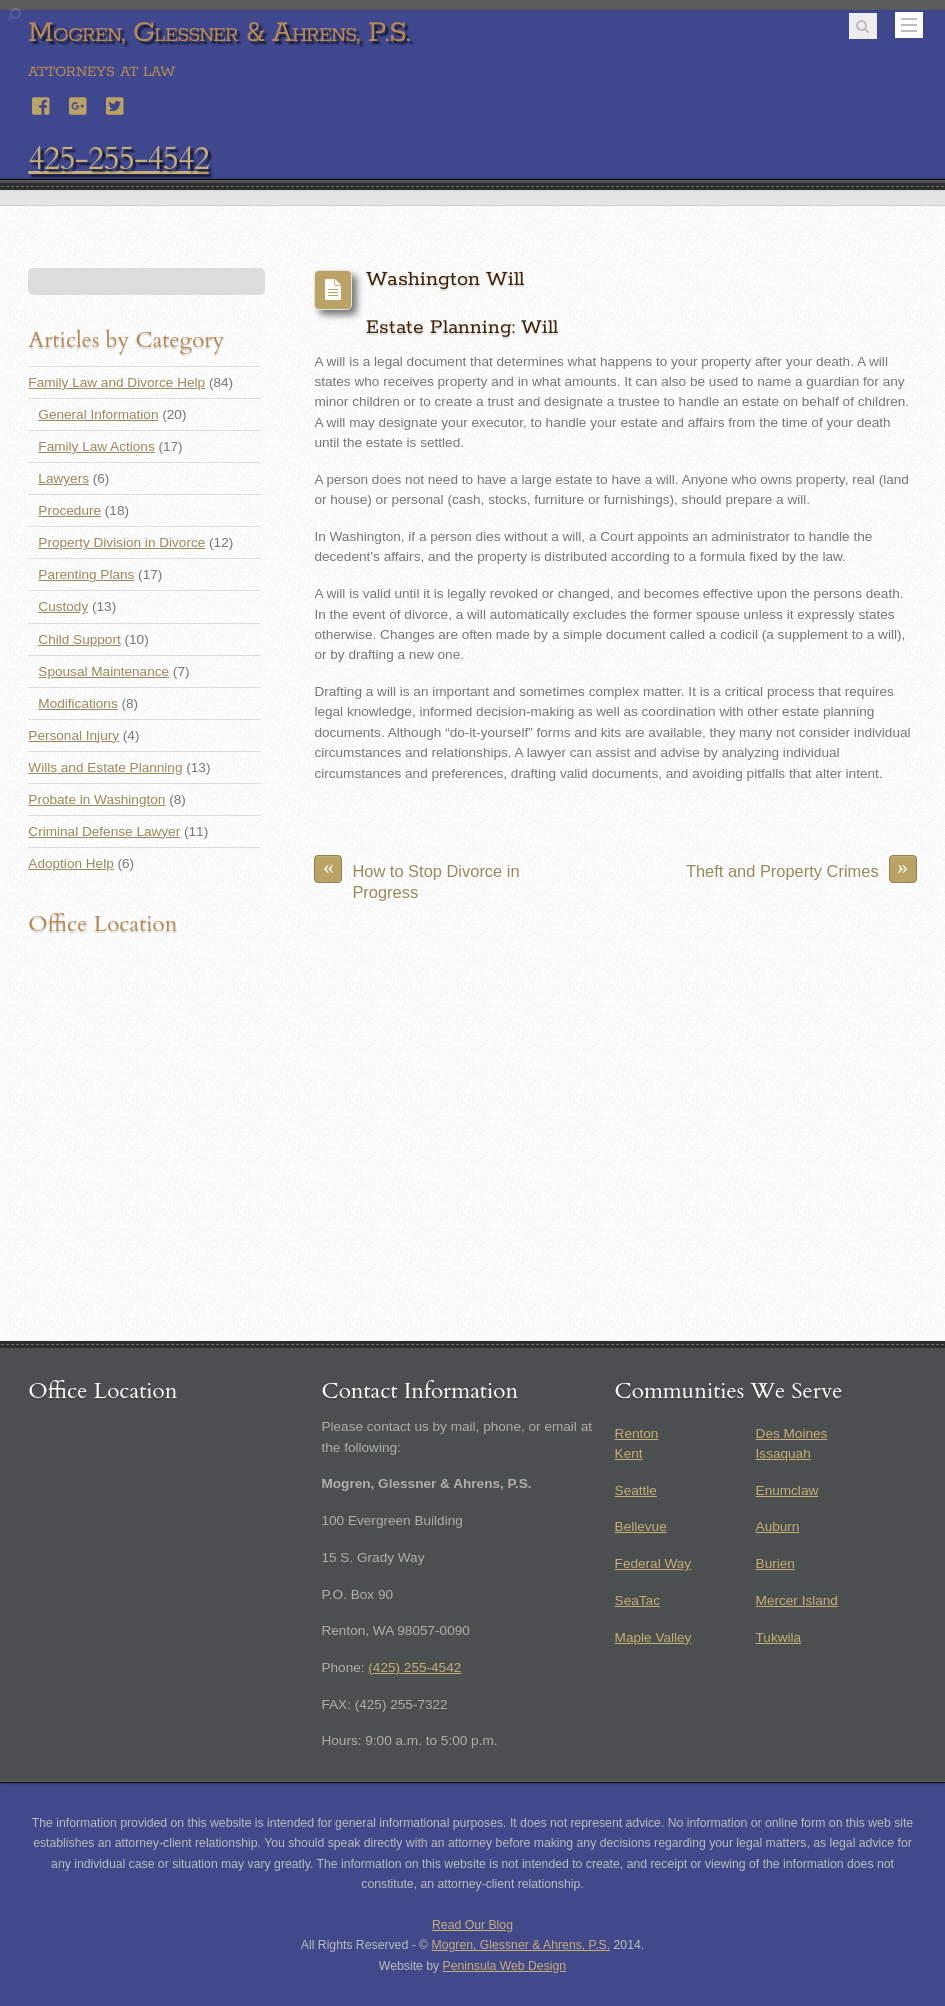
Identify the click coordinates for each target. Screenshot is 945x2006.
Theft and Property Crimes (801, 869)
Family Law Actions (96, 446)
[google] (79, 103)
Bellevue (641, 1526)
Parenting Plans (86, 574)
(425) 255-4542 (414, 1667)
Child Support (79, 639)
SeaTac (637, 1600)
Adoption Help (70, 863)
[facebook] (42, 103)
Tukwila (779, 1637)
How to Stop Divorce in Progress (416, 877)
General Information (98, 414)
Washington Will (445, 279)
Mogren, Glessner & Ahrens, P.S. (521, 1945)
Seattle (636, 1490)
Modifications (77, 703)
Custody (63, 606)
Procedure (69, 510)
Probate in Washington (96, 799)
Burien (775, 1563)
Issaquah (783, 1453)
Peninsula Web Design (505, 1966)
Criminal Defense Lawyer (104, 831)
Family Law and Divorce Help (116, 382)
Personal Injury (73, 735)
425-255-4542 (118, 159)
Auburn (778, 1526)
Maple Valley (653, 1637)
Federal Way (653, 1563)
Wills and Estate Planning (105, 767)
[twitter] (116, 103)
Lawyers (63, 478)
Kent (629, 1453)
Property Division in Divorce (121, 542)
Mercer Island (797, 1600)
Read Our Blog (472, 1925)
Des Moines (792, 1433)
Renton (637, 1433)
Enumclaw (787, 1490)
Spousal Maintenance (103, 671)
